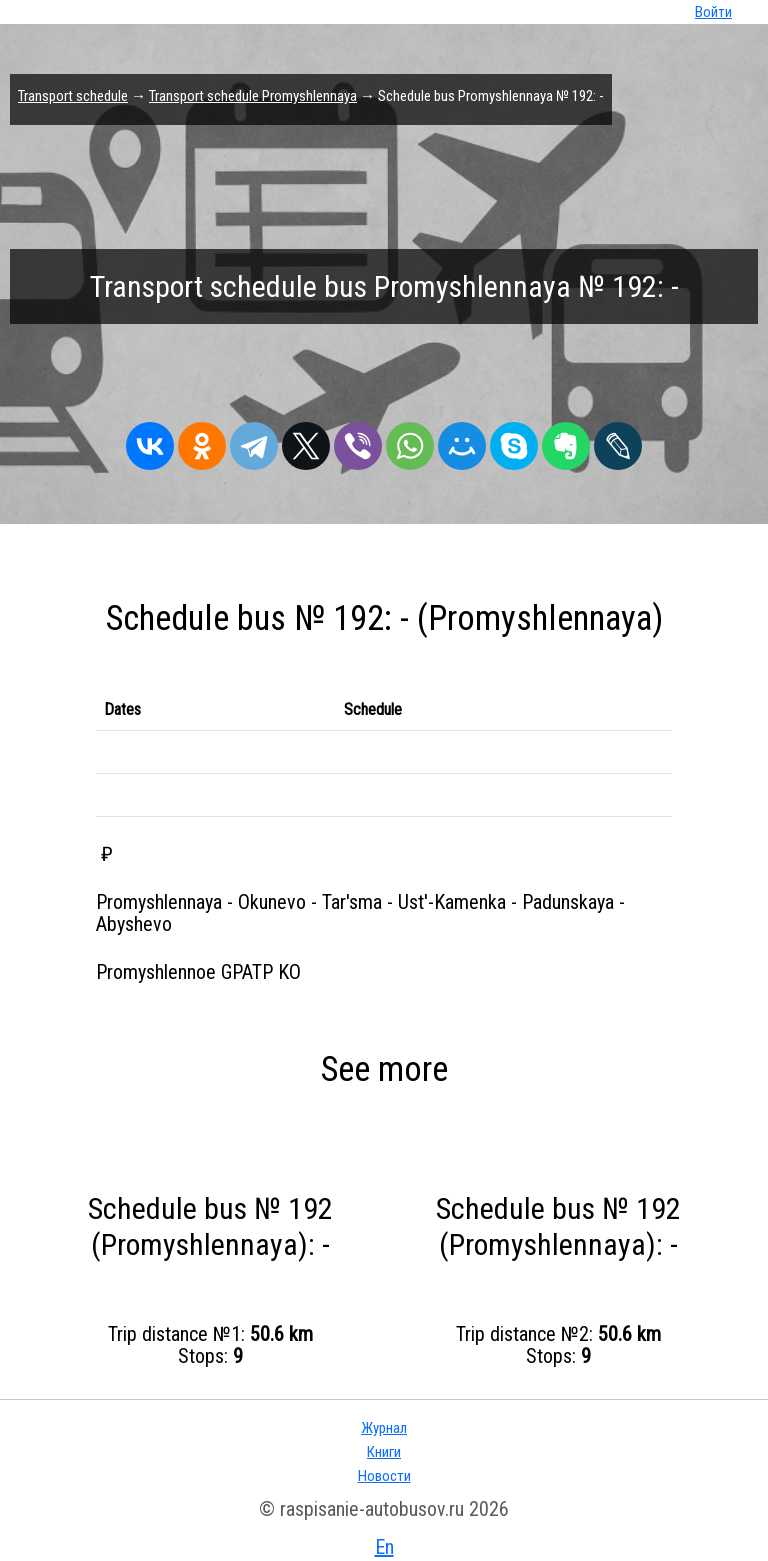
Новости (384, 1476)
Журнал (384, 1428)
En (384, 1547)
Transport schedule (73, 96)
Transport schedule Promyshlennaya (253, 96)
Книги (384, 1452)
